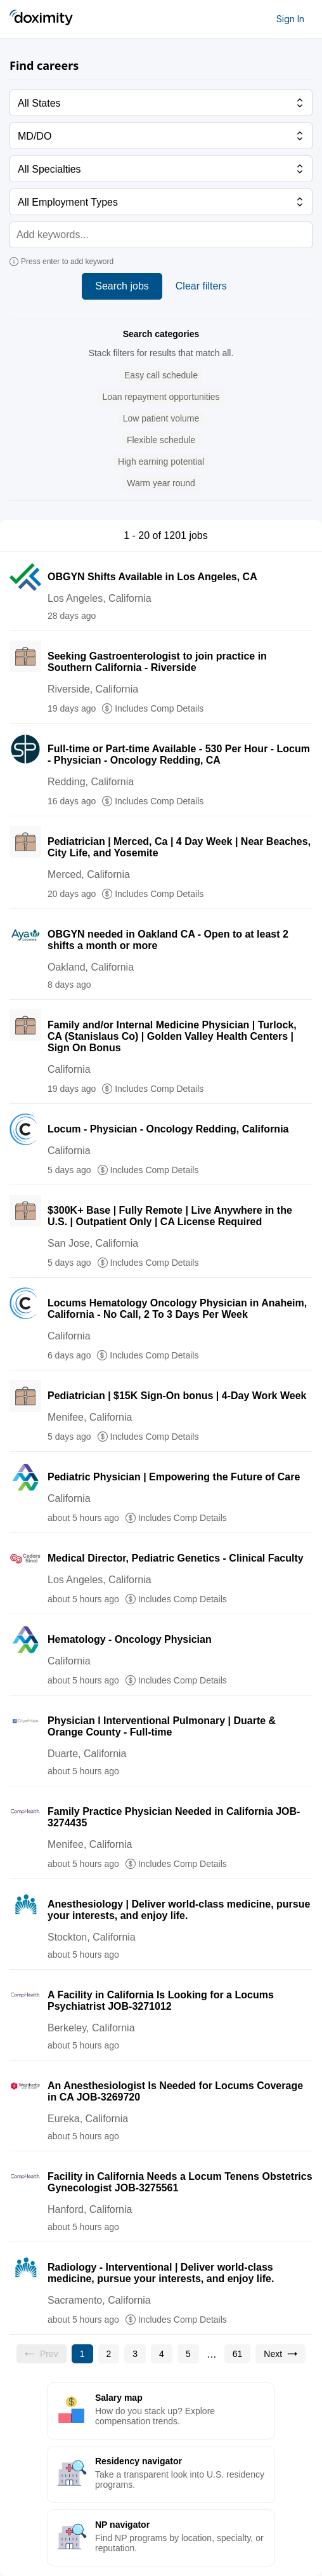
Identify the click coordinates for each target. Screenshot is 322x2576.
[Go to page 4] (161, 2353)
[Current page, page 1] (82, 2353)
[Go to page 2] (109, 2353)
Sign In (290, 18)
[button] (161, 375)
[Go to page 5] (188, 2353)
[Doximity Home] (41, 19)
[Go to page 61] (237, 2353)
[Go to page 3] (135, 2353)
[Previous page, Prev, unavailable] (41, 2353)
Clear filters (201, 286)
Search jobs (122, 286)
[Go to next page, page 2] (280, 2353)
